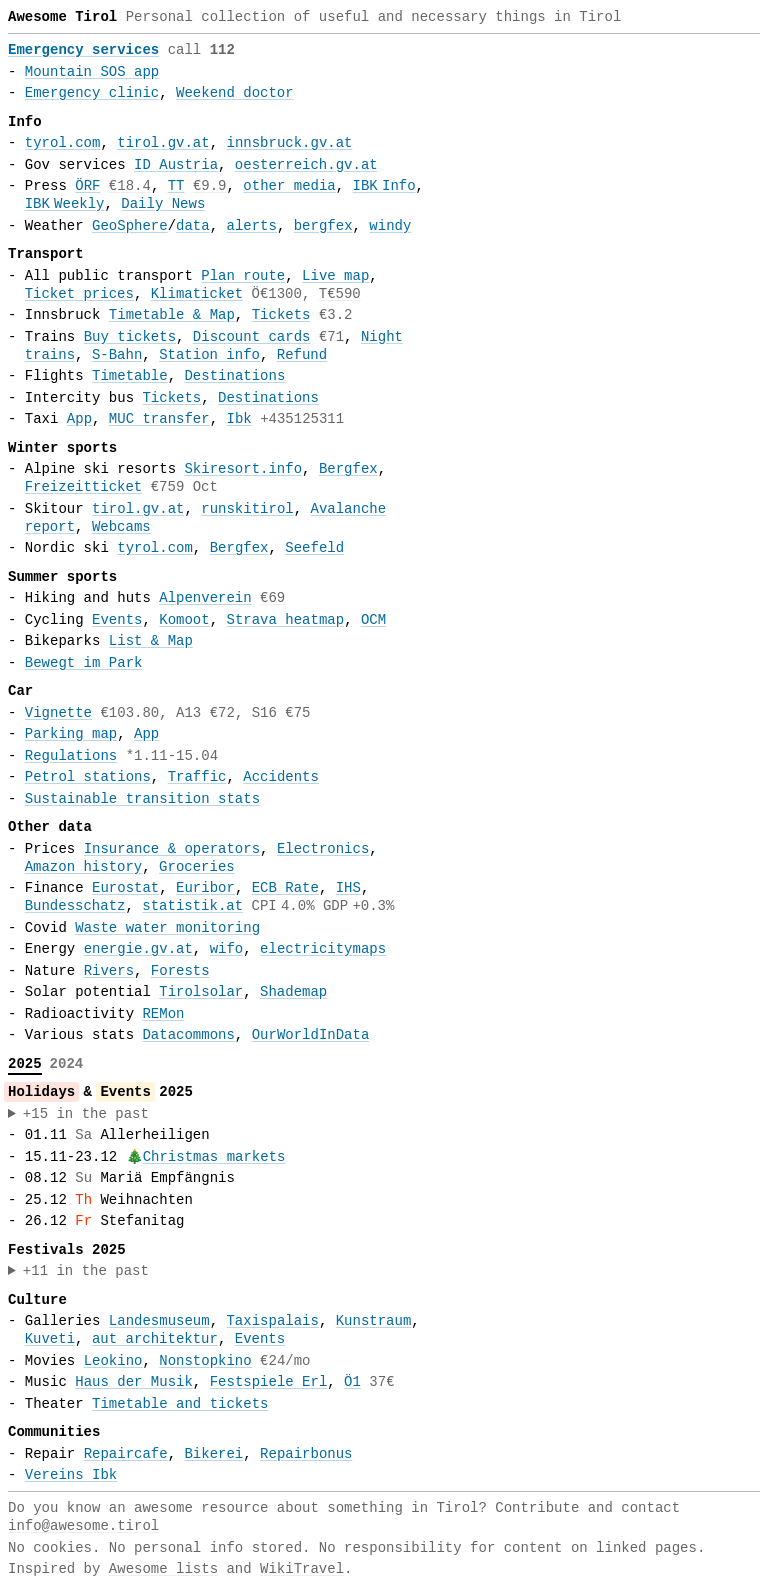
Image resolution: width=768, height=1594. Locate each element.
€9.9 (210, 186)
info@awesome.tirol (83, 1526)
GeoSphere (130, 226)
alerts (251, 226)
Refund (302, 355)
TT (176, 186)
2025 (25, 1064)
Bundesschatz (75, 906)
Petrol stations (88, 777)
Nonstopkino (205, 1361)
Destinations (234, 376)
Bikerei (213, 1454)
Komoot (184, 620)
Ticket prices (79, 294)
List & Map (151, 641)
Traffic (197, 777)
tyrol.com (63, 143)
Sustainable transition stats (142, 799)
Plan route (243, 276)
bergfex (323, 226)
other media (289, 186)
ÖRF (87, 186)
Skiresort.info (243, 469)
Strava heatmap (286, 620)
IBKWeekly (65, 204)
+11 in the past (86, 1271)
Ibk (239, 419)
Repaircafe (126, 1454)
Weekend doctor (235, 93)
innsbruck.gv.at (289, 143)
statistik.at (192, 906)
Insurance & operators (172, 849)
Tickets (281, 315)
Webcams (121, 527)
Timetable (130, 376)
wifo (227, 949)
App (79, 419)
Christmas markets (214, 1157)
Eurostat (125, 888)
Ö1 (352, 1382)
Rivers (109, 971)
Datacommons (188, 1035)
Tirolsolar (201, 992)
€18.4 (130, 186)
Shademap (293, 992)
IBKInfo (384, 186)
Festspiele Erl (269, 1382)
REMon (163, 1014)
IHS (348, 888)
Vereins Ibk (71, 1475)
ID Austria (176, 165)
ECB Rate (285, 888)
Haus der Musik (134, 1382)
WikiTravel (302, 1569)
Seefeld (314, 548)
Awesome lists (163, 1569)
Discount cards (252, 337)
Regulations (71, 756)
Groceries (197, 867)
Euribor (205, 888)
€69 (272, 598)
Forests (180, 971)
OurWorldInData (311, 1035)
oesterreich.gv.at (306, 165)
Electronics (323, 849)
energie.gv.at (138, 949)
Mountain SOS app (92, 72)
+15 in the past (86, 1114)
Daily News (163, 204)
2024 (67, 1064)
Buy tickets (130, 337)
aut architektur (155, 1339)
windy (390, 226)
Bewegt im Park (84, 663)
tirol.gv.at (163, 143)
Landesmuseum (159, 1321)
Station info (209, 355)
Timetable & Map (172, 315)
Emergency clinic (92, 93)
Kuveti (50, 1339)
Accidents (281, 777)
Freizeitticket (84, 487)
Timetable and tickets (180, 1404)
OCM (373, 620)
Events (117, 620)
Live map (335, 276)
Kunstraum (374, 1321)
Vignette (58, 713)
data (193, 226)
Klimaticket (197, 294)
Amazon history (84, 867)
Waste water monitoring (167, 928)
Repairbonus (306, 1454)
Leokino (113, 1361)
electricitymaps (323, 949)
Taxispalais (272, 1321)
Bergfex (348, 469)
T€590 (340, 294)
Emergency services (83, 50)
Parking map (71, 734)
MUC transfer (159, 419)
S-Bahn (117, 355)
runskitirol (247, 509)
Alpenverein (205, 598)
